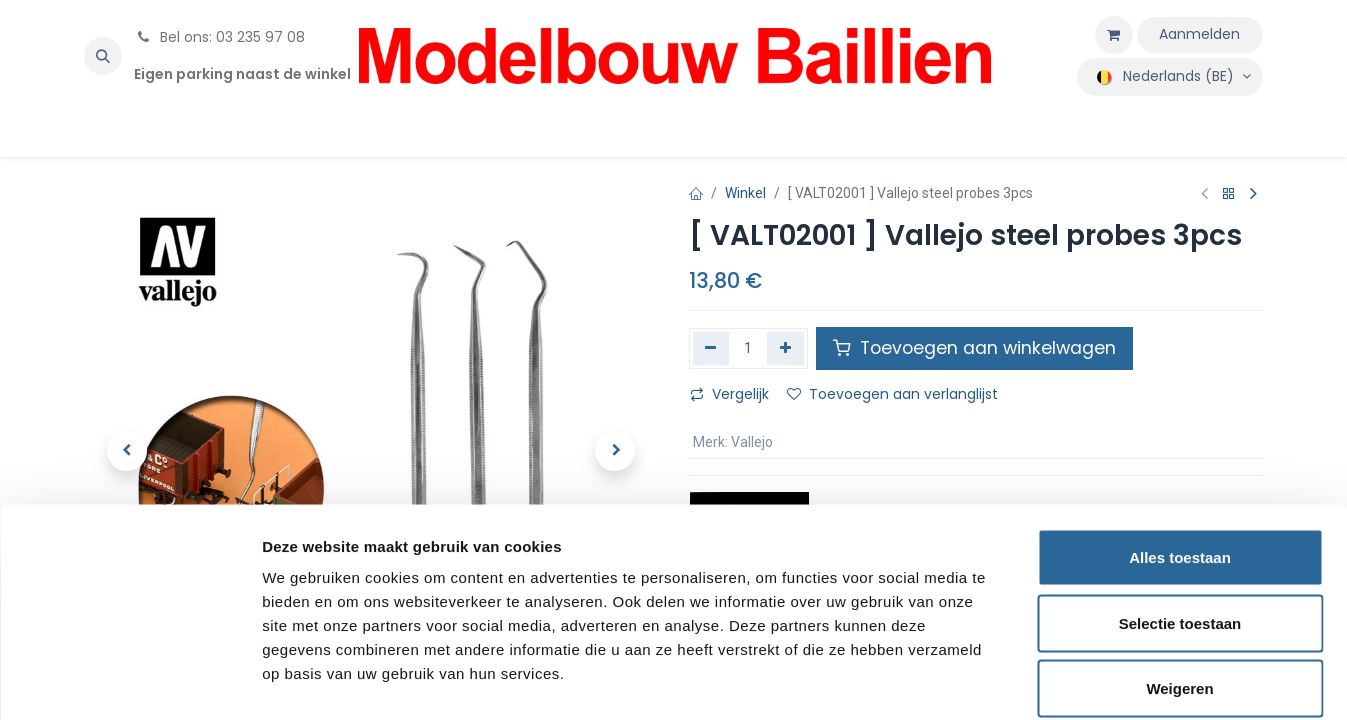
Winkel (745, 193)
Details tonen (1080, 680)
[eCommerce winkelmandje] (1114, 35)
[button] (103, 56)
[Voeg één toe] (785, 348)
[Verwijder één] (711, 348)
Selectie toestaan (1180, 523)
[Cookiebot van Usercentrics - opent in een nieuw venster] (129, 681)
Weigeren (1179, 588)
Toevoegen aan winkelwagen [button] (974, 348)
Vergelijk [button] (729, 394)
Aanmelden (1199, 34)
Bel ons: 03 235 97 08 (219, 37)
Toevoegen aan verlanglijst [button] (892, 394)
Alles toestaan (1180, 457)
